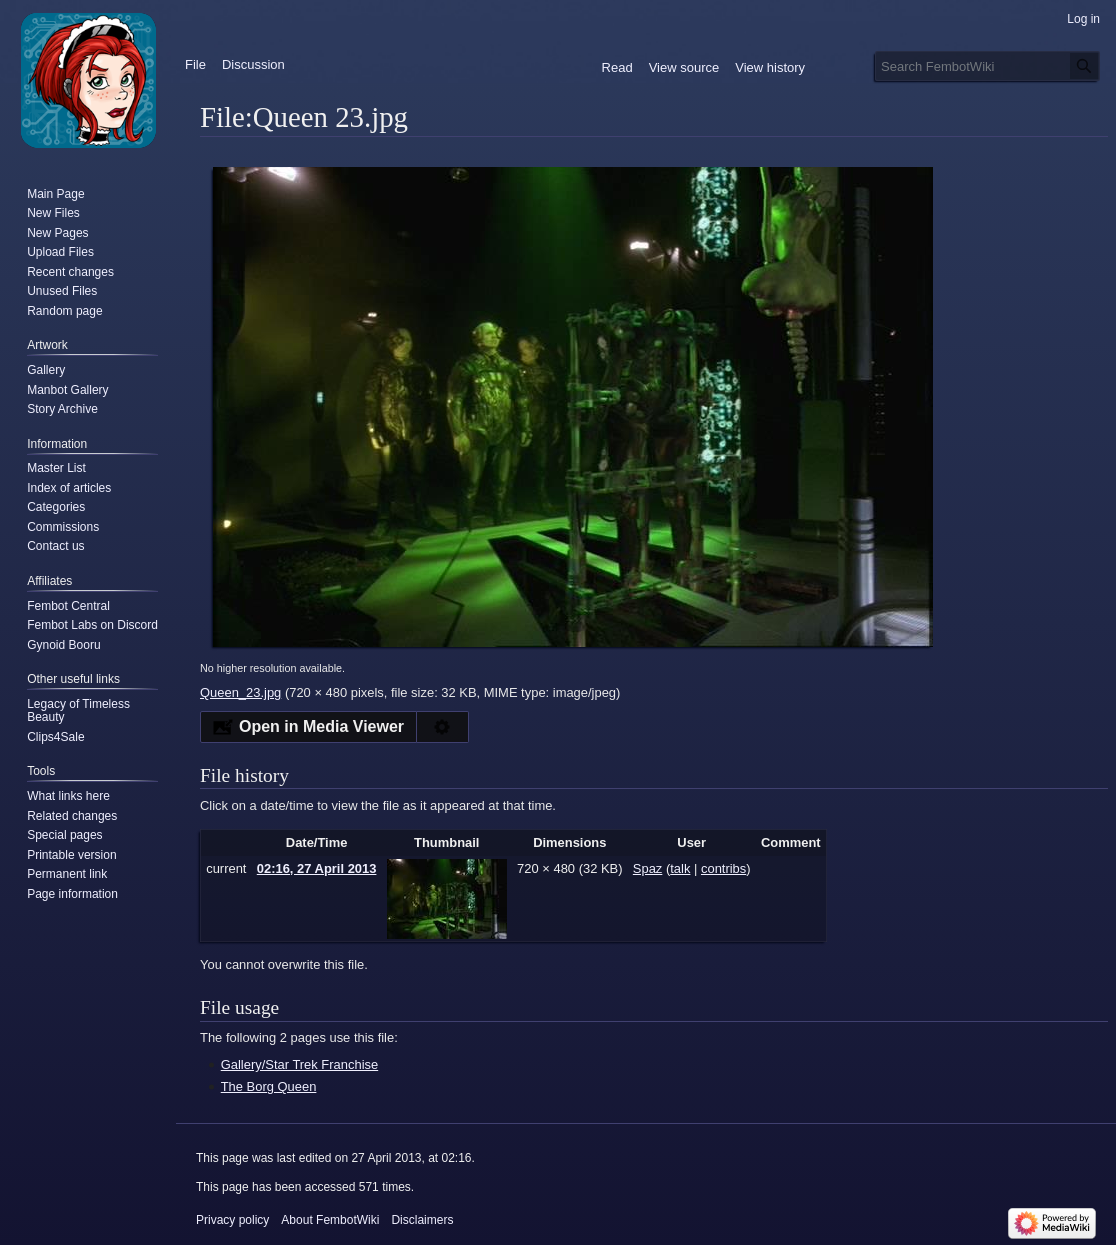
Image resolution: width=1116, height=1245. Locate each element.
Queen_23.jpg (240, 692)
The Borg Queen (269, 1086)
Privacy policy (232, 1220)
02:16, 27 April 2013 (317, 868)
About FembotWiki (330, 1220)
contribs (723, 868)
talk (680, 868)
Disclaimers (422, 1220)
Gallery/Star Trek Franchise (299, 1064)
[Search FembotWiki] (987, 66)
